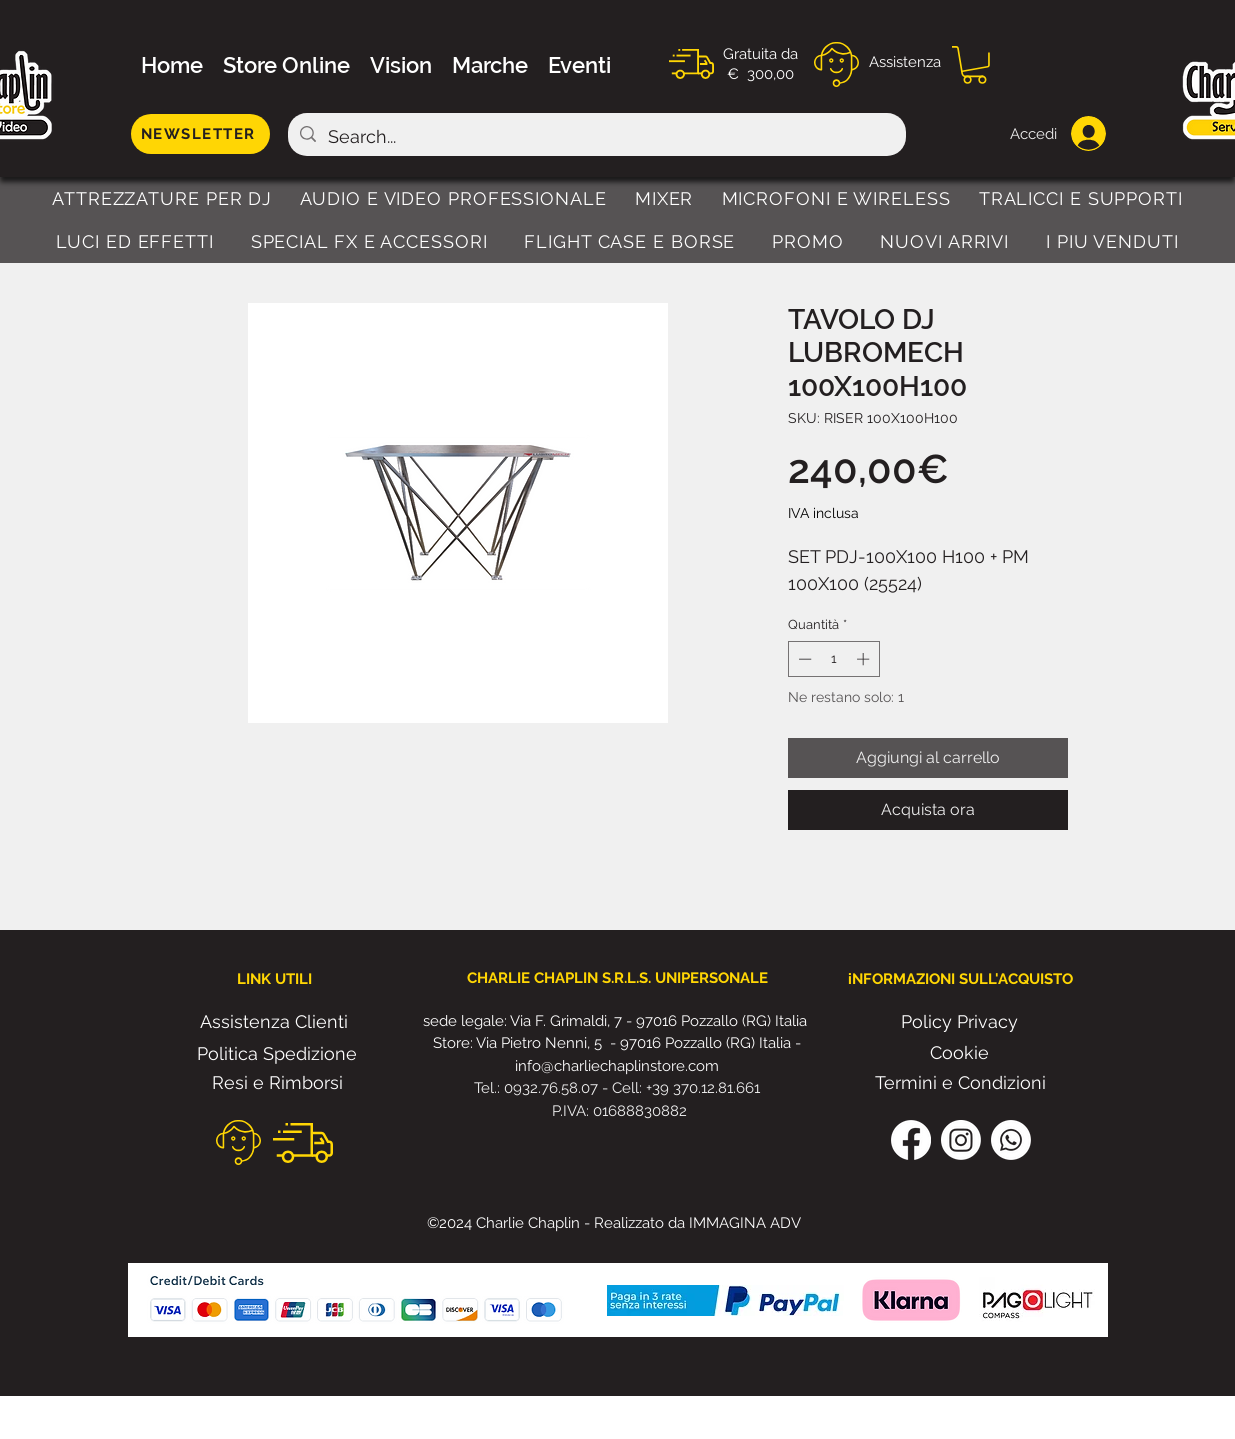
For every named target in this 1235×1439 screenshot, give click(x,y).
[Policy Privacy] (960, 1022)
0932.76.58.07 (553, 1088)
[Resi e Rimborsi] (277, 1083)
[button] (974, 65)
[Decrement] (803, 659)
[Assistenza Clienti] (274, 1022)
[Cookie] (960, 1053)
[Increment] (865, 659)
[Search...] (596, 137)
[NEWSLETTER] (200, 134)
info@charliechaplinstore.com (617, 1066)
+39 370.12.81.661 (703, 1088)
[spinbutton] (833, 659)
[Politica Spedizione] (277, 1054)
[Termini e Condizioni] (960, 1083)
